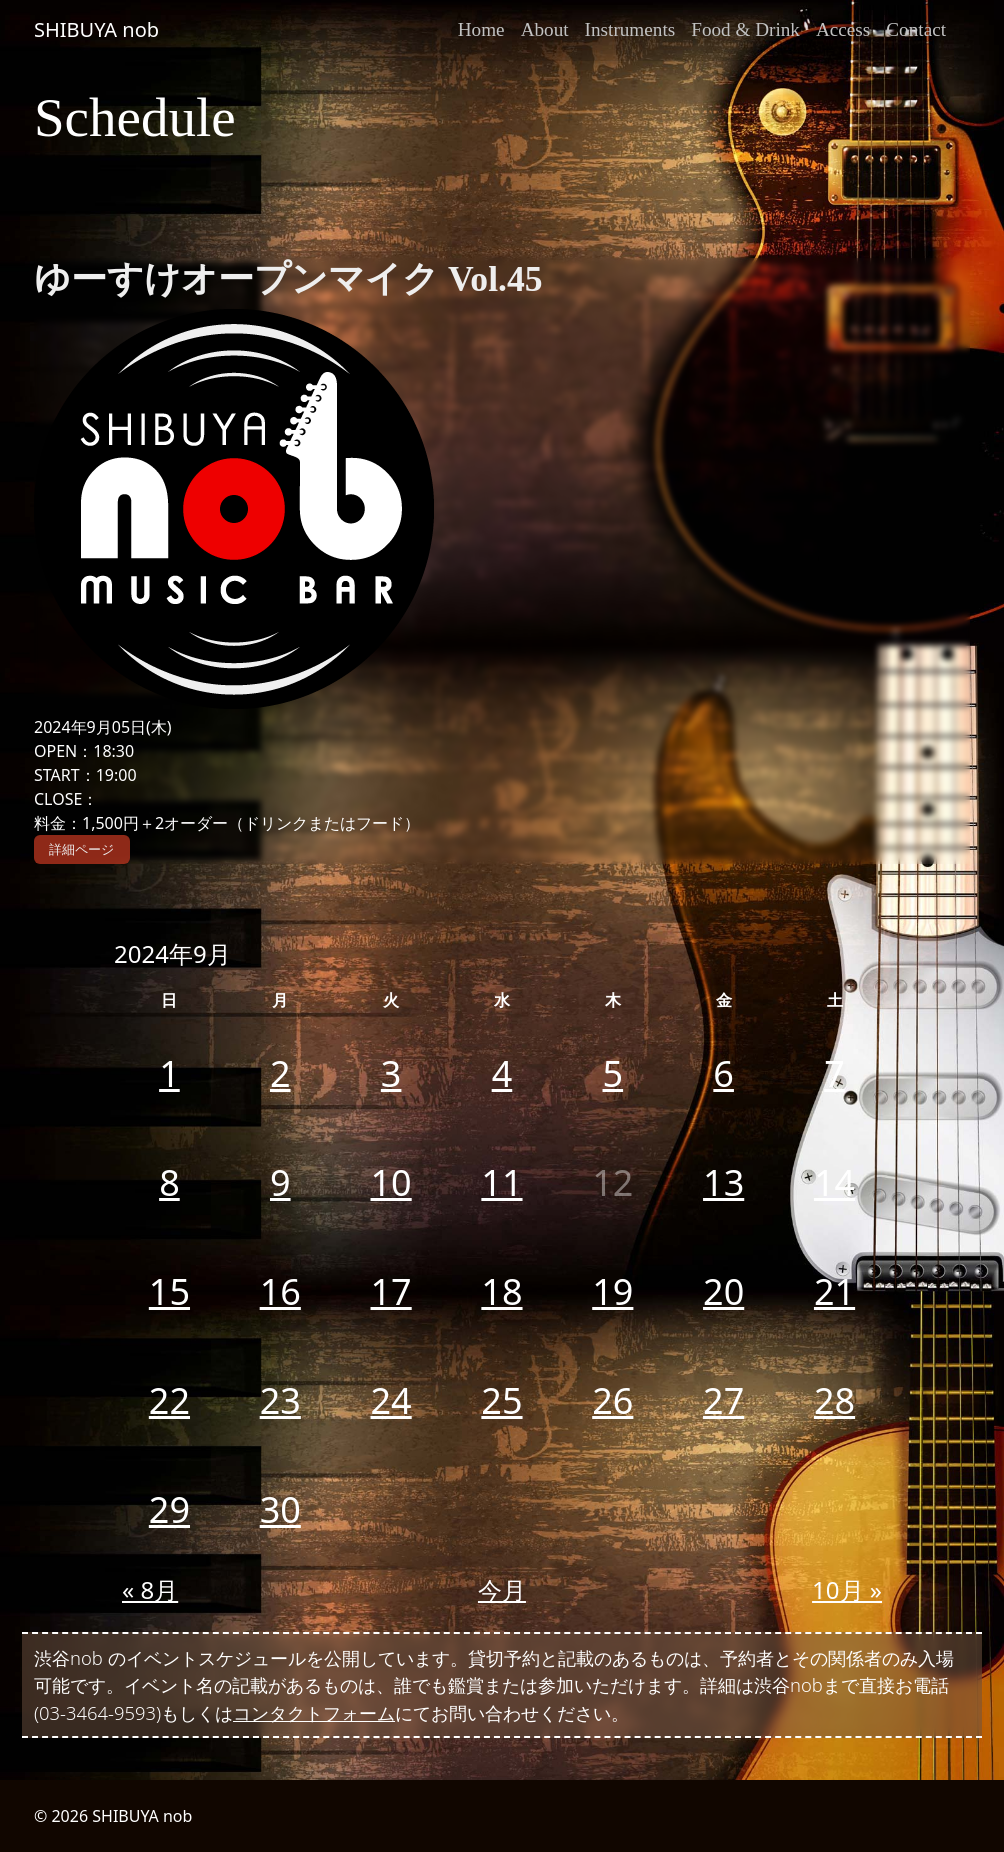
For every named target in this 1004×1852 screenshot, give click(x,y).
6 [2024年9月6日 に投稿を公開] (723, 1073)
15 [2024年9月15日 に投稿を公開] (169, 1291)
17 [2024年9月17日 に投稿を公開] (391, 1291)
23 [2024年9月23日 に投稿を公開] (280, 1400)
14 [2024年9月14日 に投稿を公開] (834, 1182)
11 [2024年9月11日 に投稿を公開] (501, 1182)
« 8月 (150, 1589)
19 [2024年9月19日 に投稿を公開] (612, 1291)
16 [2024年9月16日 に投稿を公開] (280, 1291)
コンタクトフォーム (314, 1712)
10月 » (847, 1589)
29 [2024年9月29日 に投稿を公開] (169, 1509)
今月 (502, 1589)
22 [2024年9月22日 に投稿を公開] (169, 1400)
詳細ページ (81, 849)
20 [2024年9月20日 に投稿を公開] (723, 1291)
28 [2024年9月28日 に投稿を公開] (834, 1400)
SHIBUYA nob (96, 29)
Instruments (630, 29)
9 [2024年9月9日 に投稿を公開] (280, 1182)
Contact (916, 29)
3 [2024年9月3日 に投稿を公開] (391, 1073)
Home (481, 29)
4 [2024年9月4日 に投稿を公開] (502, 1073)
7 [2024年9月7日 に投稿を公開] (834, 1073)
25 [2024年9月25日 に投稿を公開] (501, 1400)
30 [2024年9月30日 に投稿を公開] (280, 1509)
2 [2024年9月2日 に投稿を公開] (280, 1073)
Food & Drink (745, 29)
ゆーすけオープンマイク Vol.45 (288, 279)
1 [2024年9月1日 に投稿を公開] (169, 1073)
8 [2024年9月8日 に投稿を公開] (169, 1182)
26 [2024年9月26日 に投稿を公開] (612, 1400)
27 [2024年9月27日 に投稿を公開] (723, 1400)
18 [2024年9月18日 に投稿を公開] (501, 1291)
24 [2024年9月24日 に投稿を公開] (391, 1400)
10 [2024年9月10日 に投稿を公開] (391, 1182)
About (545, 29)
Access (843, 29)
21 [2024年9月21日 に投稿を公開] (834, 1291)
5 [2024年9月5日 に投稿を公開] (613, 1073)
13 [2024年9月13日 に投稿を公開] (723, 1182)
